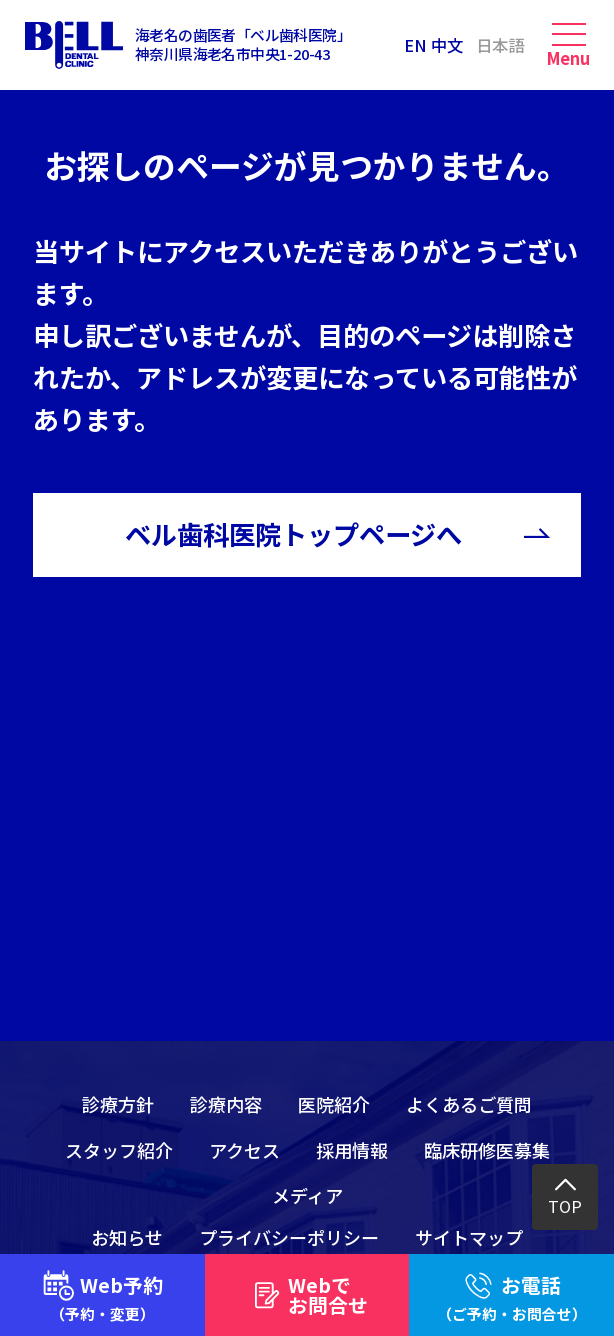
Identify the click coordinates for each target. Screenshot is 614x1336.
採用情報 (352, 1150)
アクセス (244, 1150)
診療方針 (118, 1104)
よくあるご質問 (469, 1104)
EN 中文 (433, 45)
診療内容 (226, 1104)
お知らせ (127, 1237)
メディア (307, 1195)
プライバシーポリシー (289, 1237)
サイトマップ (469, 1237)
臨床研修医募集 (487, 1150)
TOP (565, 1206)
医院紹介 (334, 1104)
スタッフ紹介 (119, 1150)
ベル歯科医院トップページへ (293, 534)
